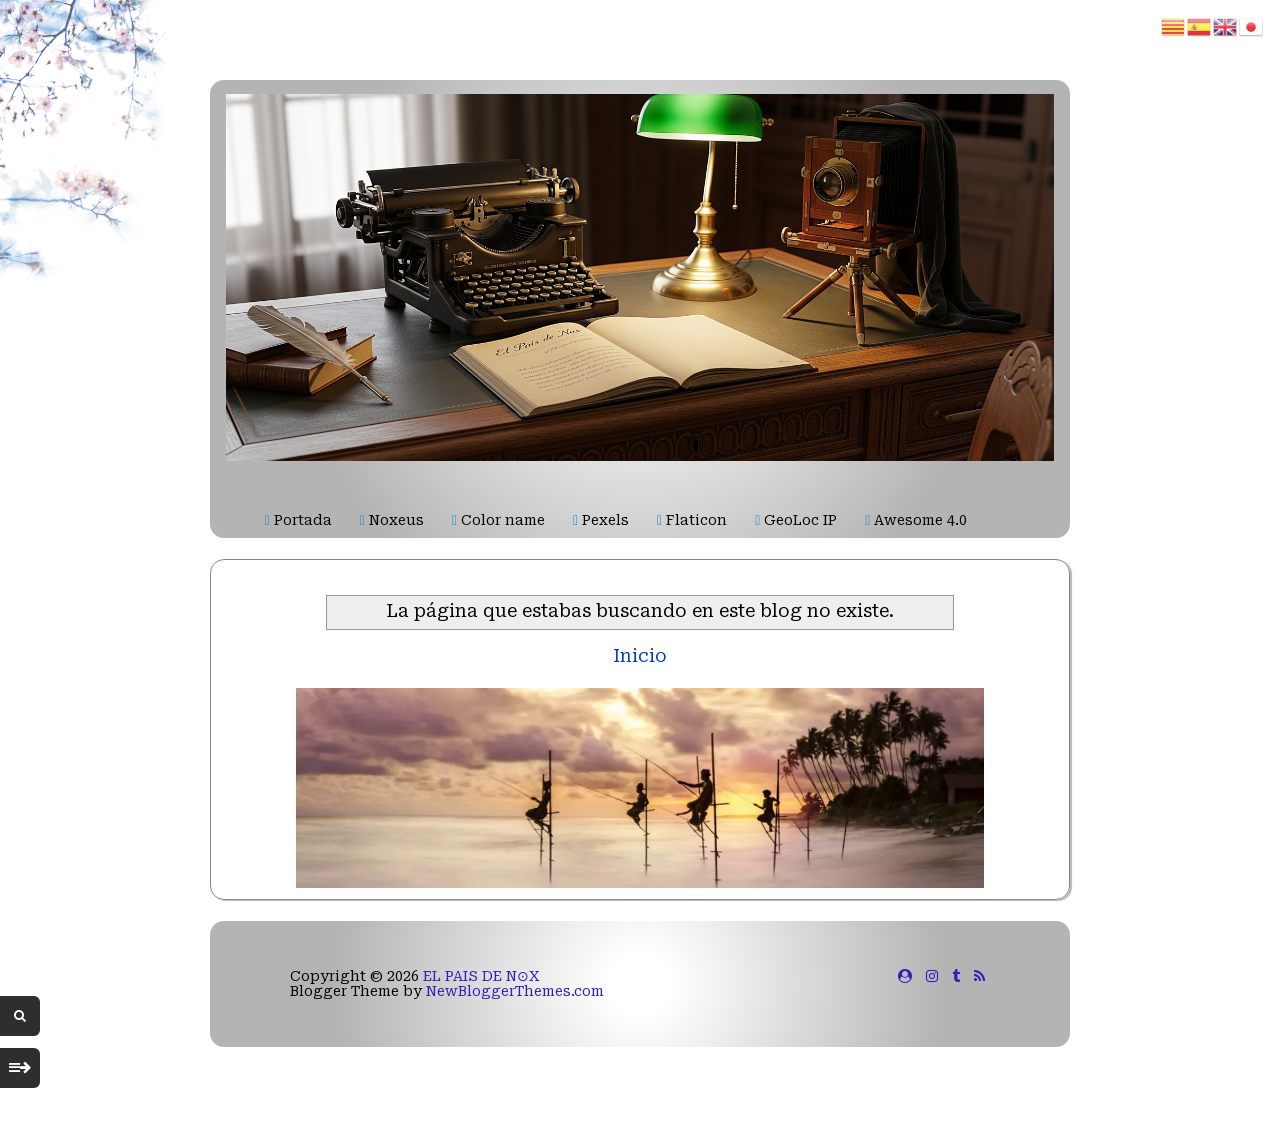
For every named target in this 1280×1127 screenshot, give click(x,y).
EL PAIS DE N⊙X (481, 976)
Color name (498, 520)
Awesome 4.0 (916, 520)
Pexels (601, 520)
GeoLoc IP (796, 520)
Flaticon (692, 520)
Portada (298, 520)
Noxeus (392, 520)
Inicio (640, 656)
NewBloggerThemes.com (515, 991)
